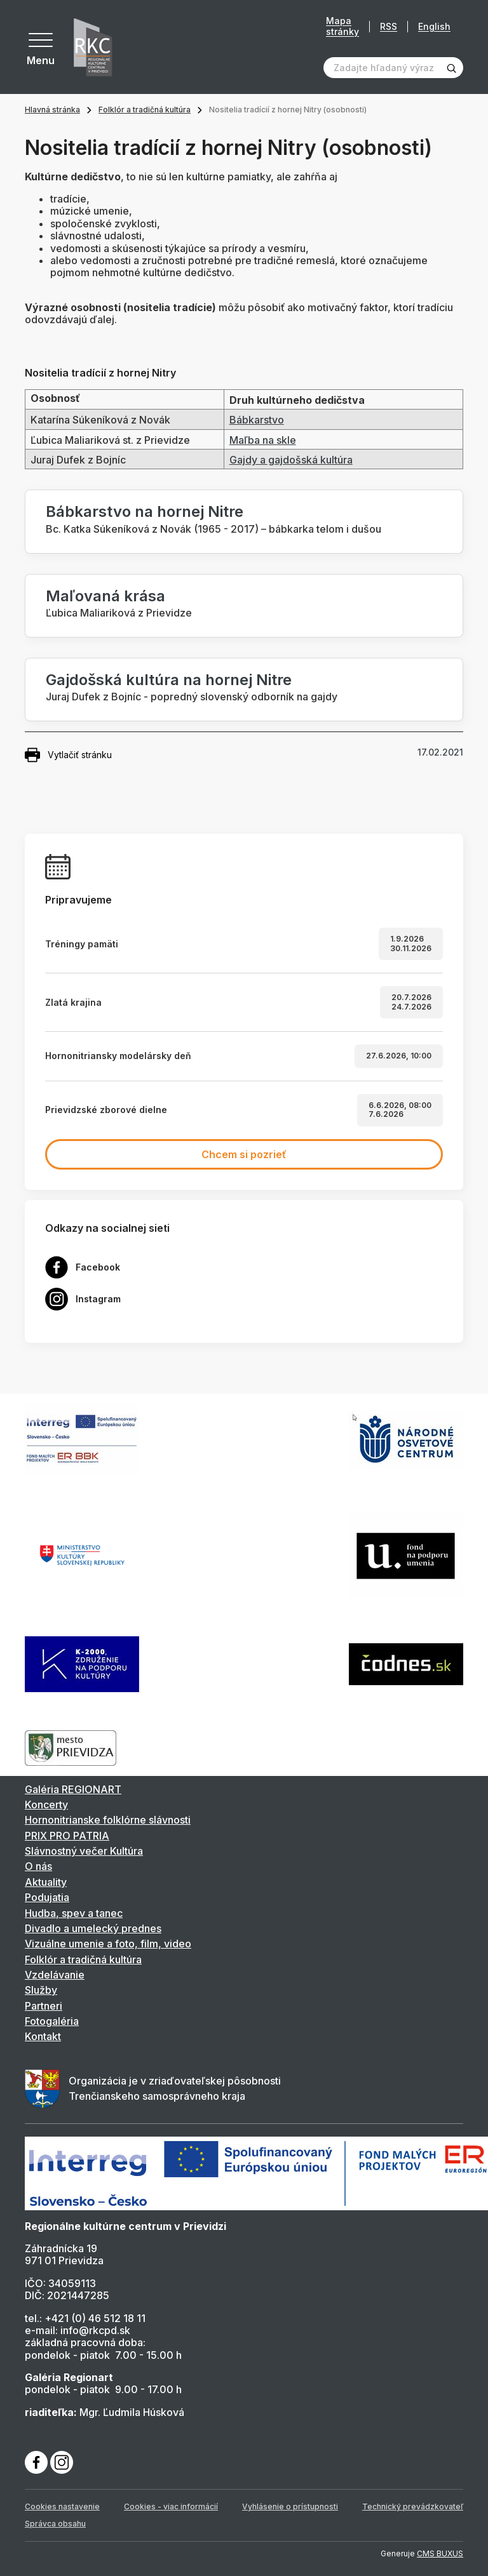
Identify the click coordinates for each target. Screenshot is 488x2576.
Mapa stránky (342, 26)
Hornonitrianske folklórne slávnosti (108, 1819)
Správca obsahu (55, 2523)
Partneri (43, 2005)
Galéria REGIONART (73, 1789)
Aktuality (46, 1882)
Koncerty (46, 1804)
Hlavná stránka (52, 109)
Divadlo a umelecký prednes (93, 1928)
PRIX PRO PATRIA (67, 1835)
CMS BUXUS (440, 2553)
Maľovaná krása (105, 596)
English (434, 26)
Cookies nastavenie (62, 2506)
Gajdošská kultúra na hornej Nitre (169, 680)
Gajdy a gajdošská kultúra (291, 459)
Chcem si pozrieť (244, 1154)
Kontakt (43, 2036)
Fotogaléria (52, 2021)
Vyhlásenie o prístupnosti (290, 2506)
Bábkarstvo (256, 419)
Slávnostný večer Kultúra (84, 1851)
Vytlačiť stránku (68, 755)
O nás (38, 1866)
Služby (41, 1990)
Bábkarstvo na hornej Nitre (144, 511)
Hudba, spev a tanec (74, 1913)
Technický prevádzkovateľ (412, 2506)
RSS (388, 26)
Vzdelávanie (55, 1974)
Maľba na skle (262, 440)
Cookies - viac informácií (171, 2506)
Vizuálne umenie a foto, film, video (108, 1943)
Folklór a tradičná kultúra (144, 109)
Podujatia (47, 1897)
